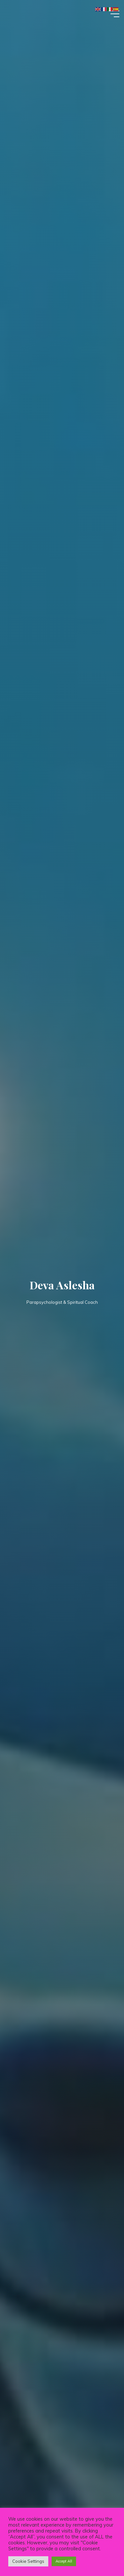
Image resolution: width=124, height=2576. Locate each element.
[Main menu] (113, 14)
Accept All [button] (64, 2561)
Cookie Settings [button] (28, 2561)
